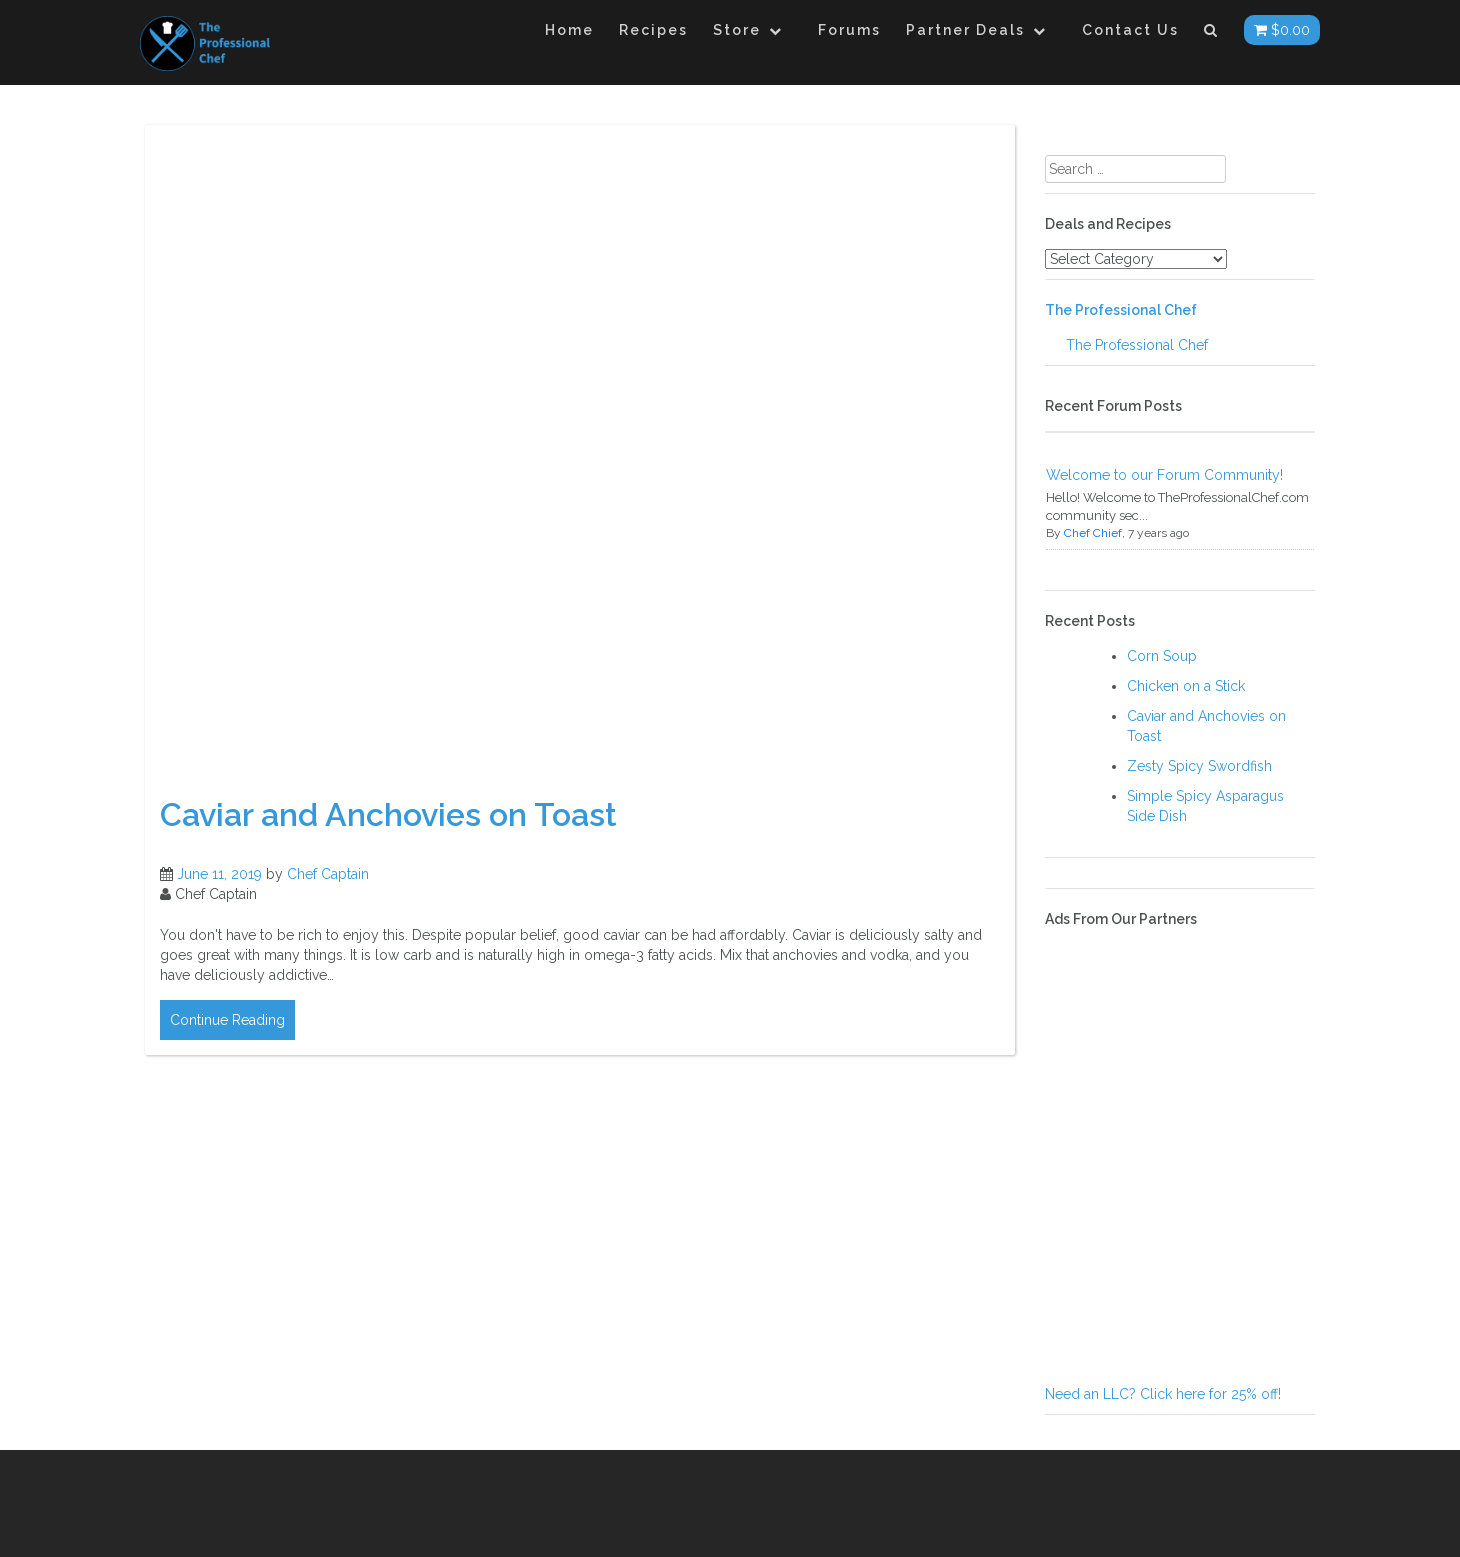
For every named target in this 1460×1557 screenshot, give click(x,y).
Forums (849, 30)
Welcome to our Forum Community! (1164, 475)
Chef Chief (1093, 533)
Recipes (653, 30)
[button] (1211, 33)
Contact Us (1130, 30)
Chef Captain (328, 874)
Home (569, 30)
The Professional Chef (1121, 310)
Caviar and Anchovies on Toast (388, 814)
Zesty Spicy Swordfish (1199, 766)
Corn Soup (1162, 656)
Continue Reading (227, 1020)
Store (737, 30)
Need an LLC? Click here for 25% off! (1163, 1394)
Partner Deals (965, 30)
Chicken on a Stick (1186, 686)
